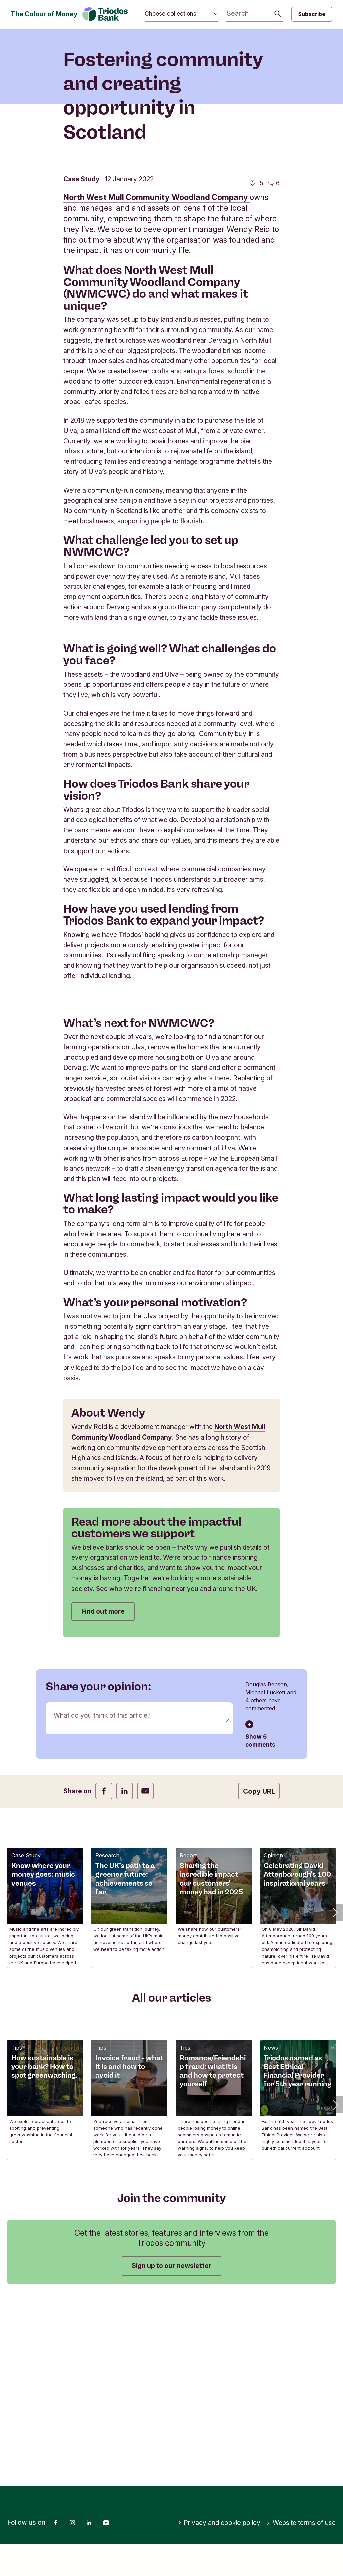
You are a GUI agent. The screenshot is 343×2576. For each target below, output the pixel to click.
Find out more (103, 1720)
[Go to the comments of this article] (274, 292)
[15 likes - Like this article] (256, 292)
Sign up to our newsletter (171, 2375)
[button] (334, 2021)
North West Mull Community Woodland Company (156, 306)
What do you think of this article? (102, 1825)
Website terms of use (301, 2555)
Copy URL (259, 1901)
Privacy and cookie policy (219, 2555)
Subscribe (311, 14)
